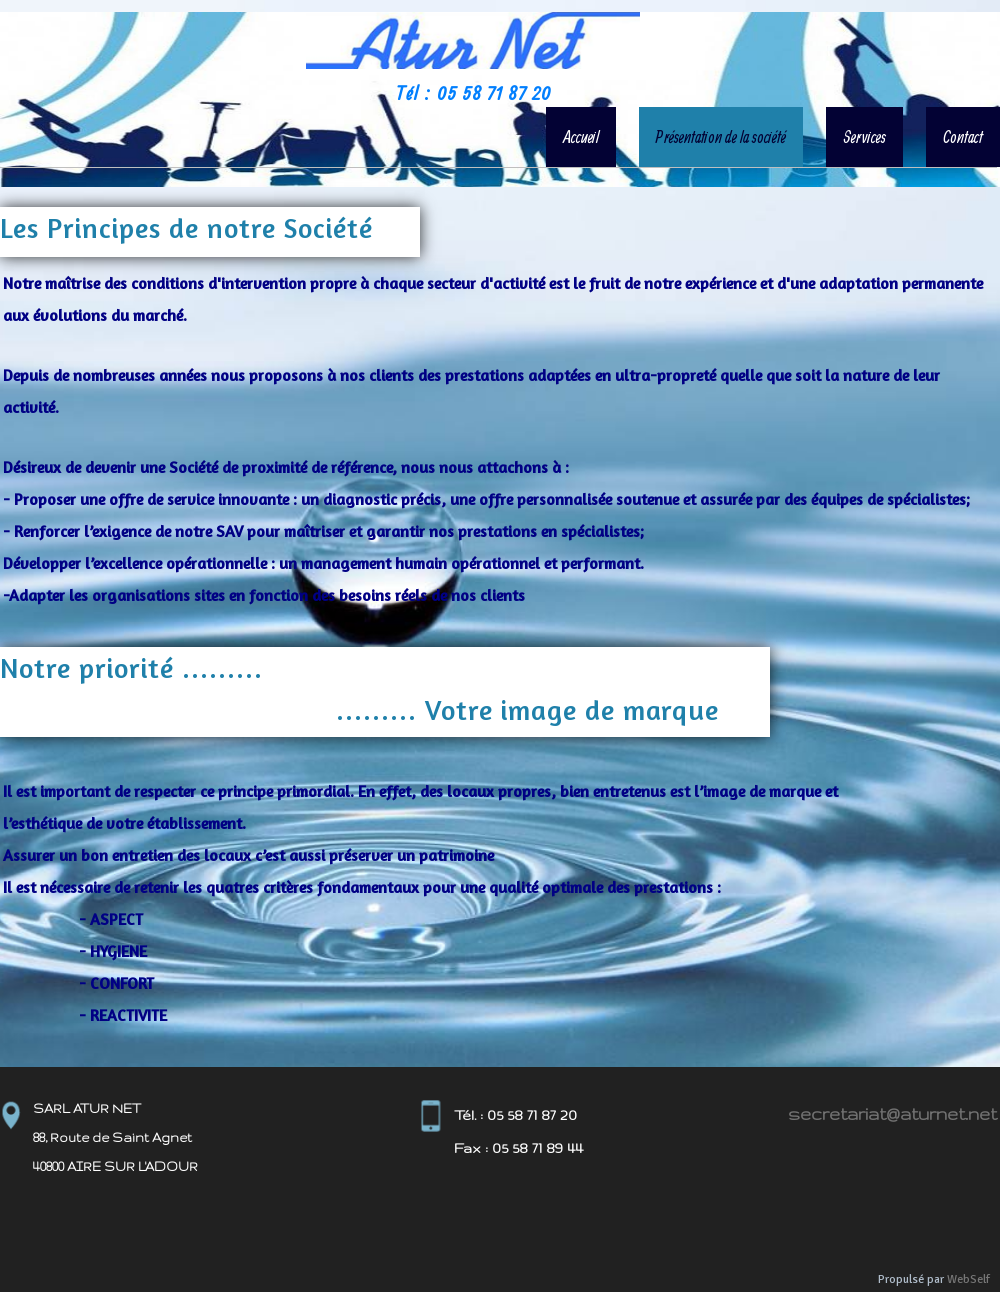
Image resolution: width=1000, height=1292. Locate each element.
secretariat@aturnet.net (892, 1113)
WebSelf (968, 1279)
